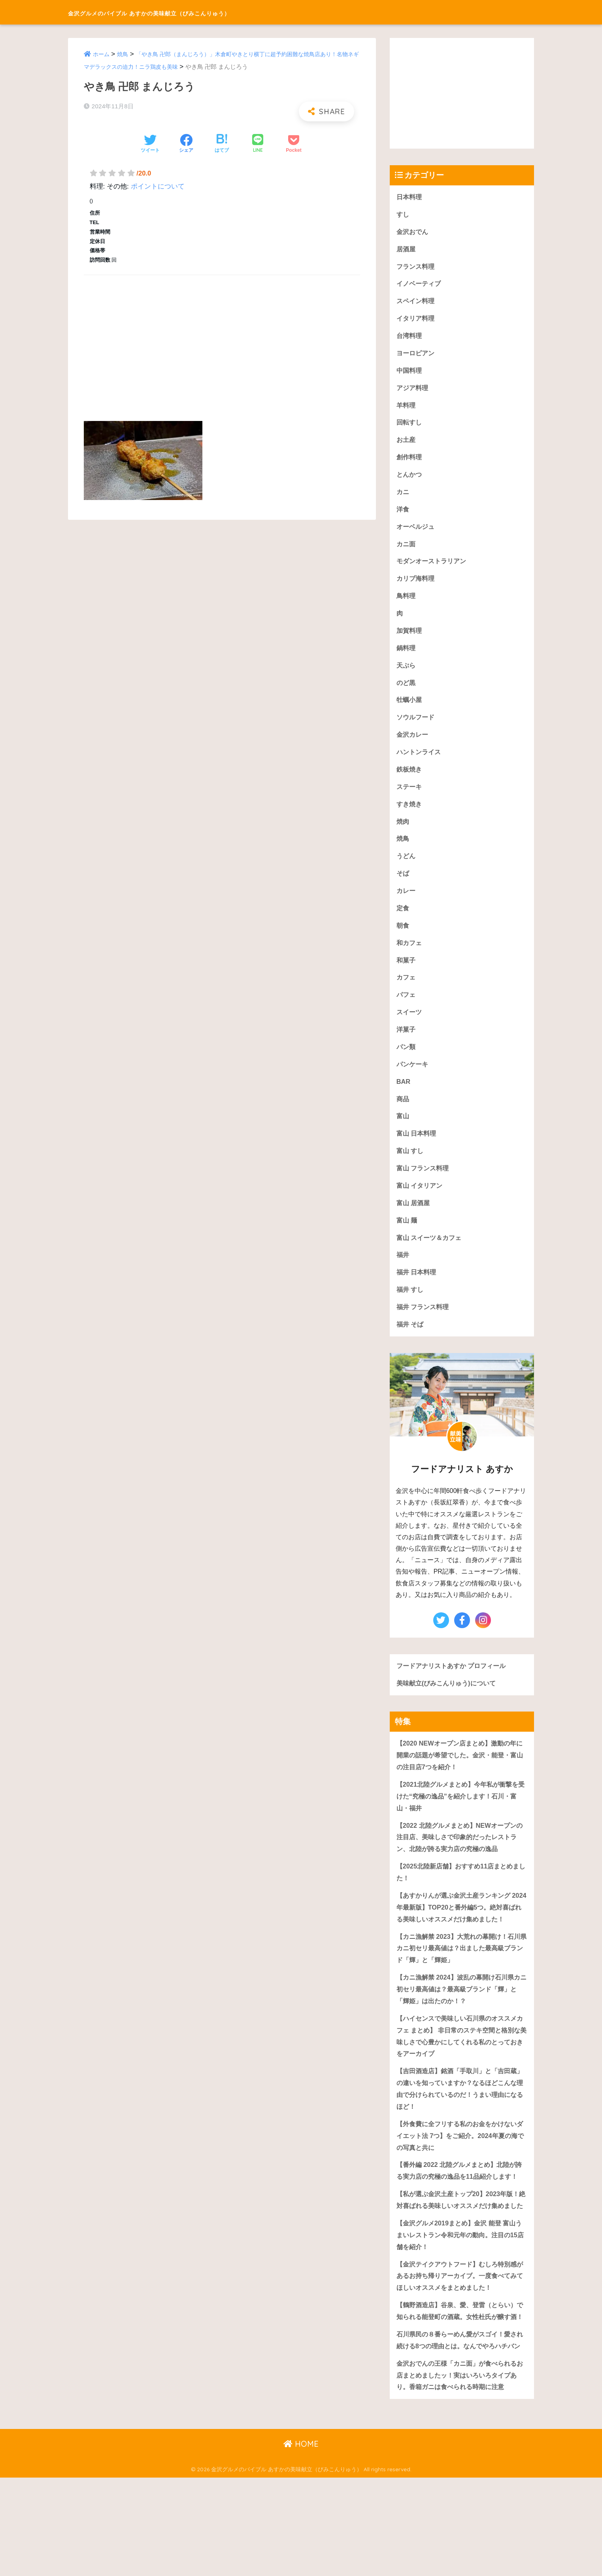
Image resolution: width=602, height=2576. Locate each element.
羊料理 (406, 409)
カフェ (406, 992)
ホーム (102, 54)
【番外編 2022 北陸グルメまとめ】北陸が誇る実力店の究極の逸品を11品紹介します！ (459, 2221)
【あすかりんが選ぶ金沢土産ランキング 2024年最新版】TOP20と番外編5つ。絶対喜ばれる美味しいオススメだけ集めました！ (459, 1939)
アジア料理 (413, 391)
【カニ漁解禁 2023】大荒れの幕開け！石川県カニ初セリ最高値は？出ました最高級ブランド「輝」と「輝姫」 (461, 1987)
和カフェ (409, 957)
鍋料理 (406, 656)
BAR (403, 1098)
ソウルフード (416, 727)
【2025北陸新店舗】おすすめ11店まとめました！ (461, 1898)
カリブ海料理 (416, 585)
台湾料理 (409, 338)
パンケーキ (413, 1080)
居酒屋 (406, 250)
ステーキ (409, 798)
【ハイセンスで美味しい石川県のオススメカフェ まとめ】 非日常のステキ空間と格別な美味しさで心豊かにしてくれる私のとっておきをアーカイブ (460, 2077)
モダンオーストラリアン (433, 568)
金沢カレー (413, 745)
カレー (406, 904)
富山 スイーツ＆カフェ (431, 1257)
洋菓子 (406, 1045)
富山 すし (410, 1169)
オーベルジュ (416, 532)
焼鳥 (124, 54)
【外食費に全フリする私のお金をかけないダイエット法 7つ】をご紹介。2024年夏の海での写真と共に (460, 2179)
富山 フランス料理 (424, 1186)
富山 (403, 1133)
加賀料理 (409, 639)
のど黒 (406, 692)
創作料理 (409, 462)
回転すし (409, 426)
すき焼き (409, 815)
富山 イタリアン (420, 1204)
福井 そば (410, 1345)
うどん (406, 868)
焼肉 (403, 833)
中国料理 (409, 373)
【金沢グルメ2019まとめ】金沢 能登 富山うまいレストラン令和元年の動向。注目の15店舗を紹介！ (460, 2305)
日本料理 (409, 197)
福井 (403, 1275)
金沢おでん (413, 232)
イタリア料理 (416, 321)
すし (403, 215)
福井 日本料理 (417, 1292)
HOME (301, 2543)
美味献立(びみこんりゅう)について (449, 1705)
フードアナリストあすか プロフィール (454, 1687)
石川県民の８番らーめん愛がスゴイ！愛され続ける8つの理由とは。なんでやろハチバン (460, 2431)
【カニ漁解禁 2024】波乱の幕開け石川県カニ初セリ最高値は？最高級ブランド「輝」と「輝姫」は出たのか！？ (461, 2029)
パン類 (406, 1062)
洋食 (403, 515)
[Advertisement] (222, 339)
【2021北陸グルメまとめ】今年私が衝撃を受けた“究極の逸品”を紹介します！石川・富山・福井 (460, 1820)
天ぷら (406, 674)
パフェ (406, 1009)
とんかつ (409, 479)
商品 (403, 1116)
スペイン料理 (416, 303)
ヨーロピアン (416, 356)
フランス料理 (416, 268)
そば (403, 886)
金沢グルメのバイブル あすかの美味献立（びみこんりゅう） (201, 12)
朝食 (403, 939)
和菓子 (406, 974)
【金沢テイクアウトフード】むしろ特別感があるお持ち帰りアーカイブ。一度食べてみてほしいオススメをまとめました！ (460, 2347)
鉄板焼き (409, 780)
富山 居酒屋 (414, 1222)
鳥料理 (406, 603)
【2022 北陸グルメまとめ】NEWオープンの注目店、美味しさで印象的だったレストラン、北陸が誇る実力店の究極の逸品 (460, 1862)
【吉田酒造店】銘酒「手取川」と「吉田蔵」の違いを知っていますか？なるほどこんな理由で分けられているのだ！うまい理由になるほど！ (460, 2131)
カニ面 (406, 550)
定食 (403, 921)
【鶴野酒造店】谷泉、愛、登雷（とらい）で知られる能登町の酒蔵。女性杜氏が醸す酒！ (460, 2389)
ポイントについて (158, 186)
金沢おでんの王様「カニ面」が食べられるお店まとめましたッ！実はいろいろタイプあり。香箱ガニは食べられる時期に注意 (460, 2473)
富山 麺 (407, 1240)
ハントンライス (419, 762)
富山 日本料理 (417, 1151)
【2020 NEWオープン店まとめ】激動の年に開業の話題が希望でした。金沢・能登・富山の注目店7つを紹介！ (460, 1778)
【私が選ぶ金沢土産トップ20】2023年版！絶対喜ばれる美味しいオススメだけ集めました (461, 2263)
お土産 (406, 444)
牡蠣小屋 (409, 709)
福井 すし (410, 1310)
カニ (403, 497)
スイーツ (409, 1027)
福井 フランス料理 (424, 1328)
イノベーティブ (419, 285)
